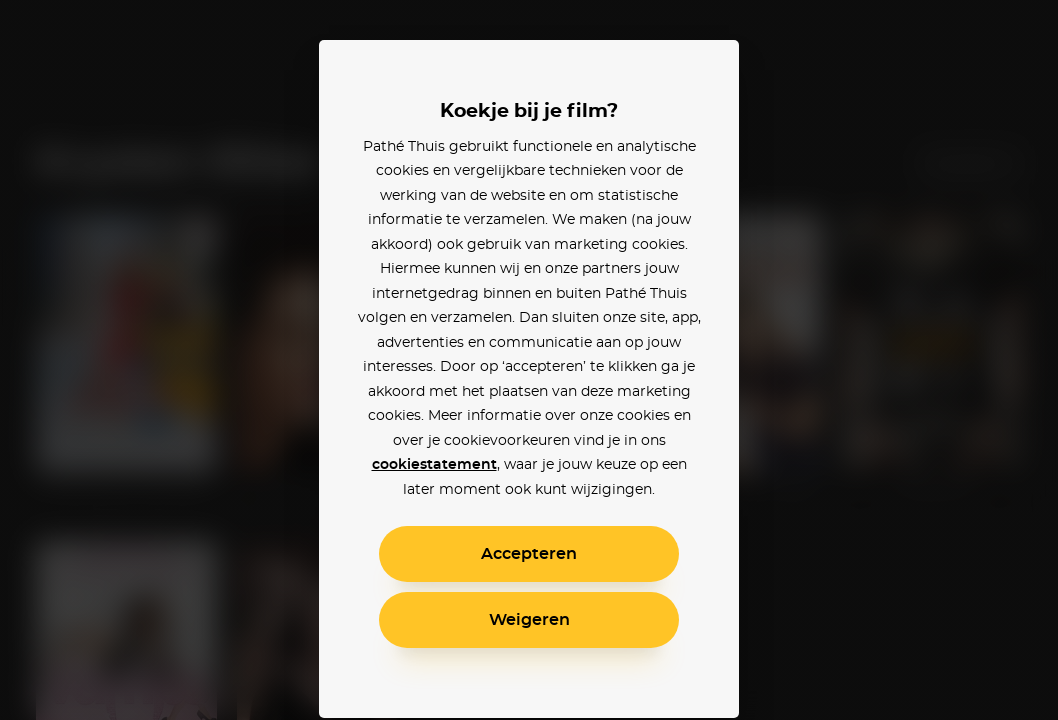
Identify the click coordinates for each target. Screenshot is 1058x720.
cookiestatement (434, 465)
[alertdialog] (529, 360)
